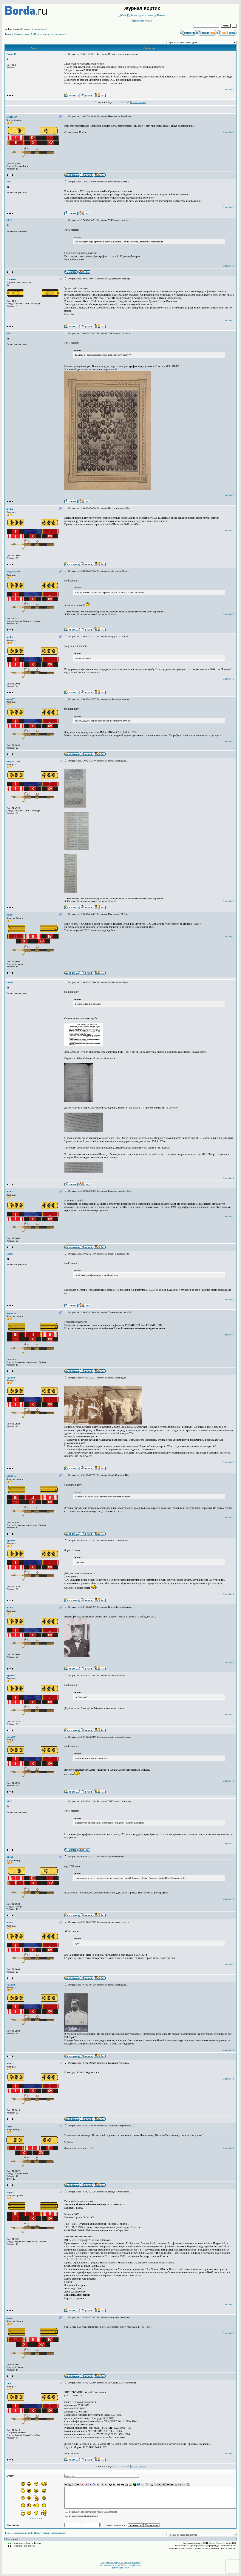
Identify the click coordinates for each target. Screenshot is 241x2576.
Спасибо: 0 (228, 132)
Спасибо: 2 (228, 1299)
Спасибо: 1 (228, 89)
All (127, 102)
